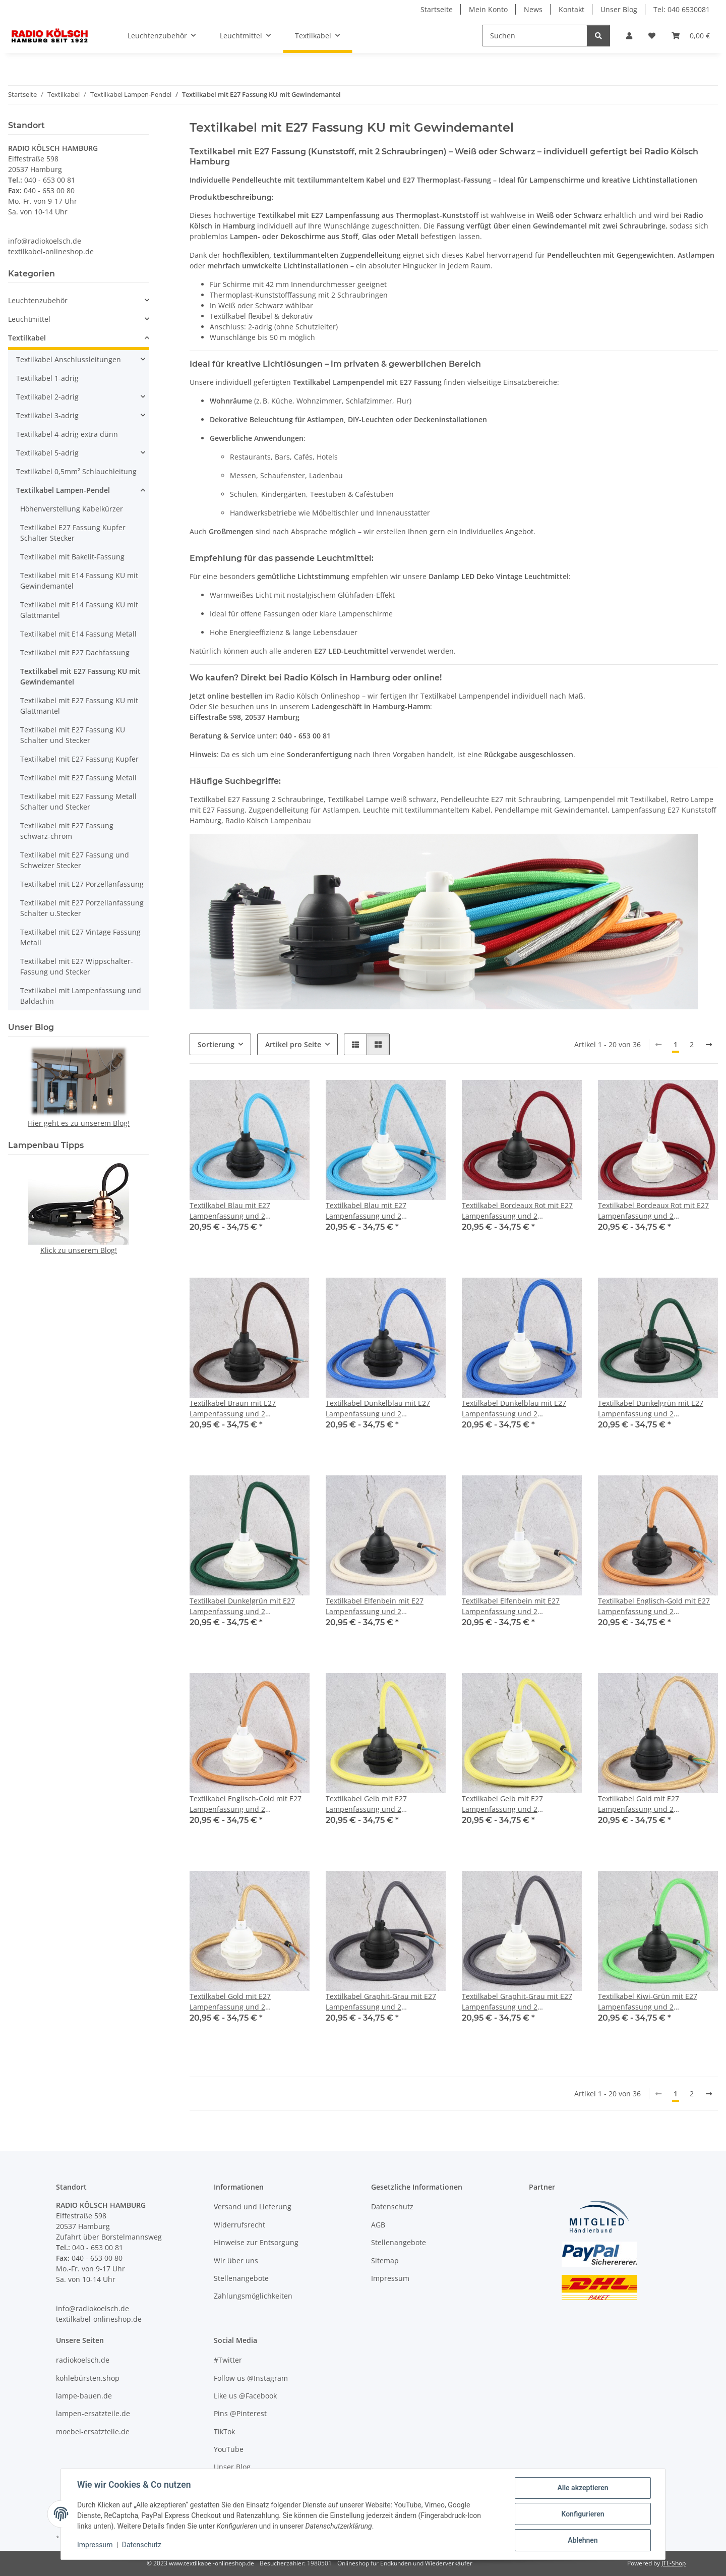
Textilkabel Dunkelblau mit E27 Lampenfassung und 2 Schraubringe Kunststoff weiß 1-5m (521, 1408)
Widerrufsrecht (239, 2224)
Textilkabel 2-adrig (47, 397)
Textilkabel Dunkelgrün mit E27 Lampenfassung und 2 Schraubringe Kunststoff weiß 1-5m (249, 1606)
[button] (629, 35)
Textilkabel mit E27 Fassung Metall (78, 777)
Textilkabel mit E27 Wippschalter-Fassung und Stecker (76, 966)
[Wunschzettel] (651, 35)
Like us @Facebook (245, 2395)
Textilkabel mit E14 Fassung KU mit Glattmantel (79, 610)
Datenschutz (141, 2545)
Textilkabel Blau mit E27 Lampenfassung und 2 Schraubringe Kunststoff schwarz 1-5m (245, 1210)
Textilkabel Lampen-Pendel (63, 490)
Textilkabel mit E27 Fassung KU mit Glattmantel (79, 706)
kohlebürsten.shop (87, 2378)
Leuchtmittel (29, 319)
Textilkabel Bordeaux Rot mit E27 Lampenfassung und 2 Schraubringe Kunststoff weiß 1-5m (657, 1210)
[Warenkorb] (690, 35)
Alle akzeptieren (582, 2488)
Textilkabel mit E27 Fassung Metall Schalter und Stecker (78, 801)
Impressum (94, 2545)
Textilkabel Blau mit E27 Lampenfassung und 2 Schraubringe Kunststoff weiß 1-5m (385, 1210)
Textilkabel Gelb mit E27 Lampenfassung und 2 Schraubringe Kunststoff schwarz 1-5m (382, 1804)
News (533, 9)
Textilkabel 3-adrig (47, 415)
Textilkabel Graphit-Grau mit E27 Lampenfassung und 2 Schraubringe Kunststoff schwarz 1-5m (382, 2001)
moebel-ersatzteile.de (93, 2431)
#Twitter (228, 2360)
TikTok (224, 2431)
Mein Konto (488, 9)
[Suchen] (534, 35)
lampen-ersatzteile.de (93, 2413)
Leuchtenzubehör (38, 300)
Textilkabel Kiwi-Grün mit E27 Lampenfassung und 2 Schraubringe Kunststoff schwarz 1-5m (654, 2001)
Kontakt (571, 9)
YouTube (229, 2449)
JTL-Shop (673, 2563)
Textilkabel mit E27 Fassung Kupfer (79, 759)
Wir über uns (236, 2260)
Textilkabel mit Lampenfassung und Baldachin (80, 996)
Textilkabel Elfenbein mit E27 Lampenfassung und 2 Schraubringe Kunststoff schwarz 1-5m (382, 1606)
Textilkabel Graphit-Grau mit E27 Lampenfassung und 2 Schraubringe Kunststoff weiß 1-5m (521, 2001)
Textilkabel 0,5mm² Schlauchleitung (76, 471)
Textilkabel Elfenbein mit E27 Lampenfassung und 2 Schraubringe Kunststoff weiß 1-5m (521, 1606)
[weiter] (709, 1044)
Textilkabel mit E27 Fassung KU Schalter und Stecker (72, 735)
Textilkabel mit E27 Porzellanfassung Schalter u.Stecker (82, 908)
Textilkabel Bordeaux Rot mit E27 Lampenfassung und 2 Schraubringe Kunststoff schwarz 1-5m (518, 1210)
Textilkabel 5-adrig (47, 452)
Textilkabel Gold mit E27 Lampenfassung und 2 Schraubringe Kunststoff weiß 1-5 (246, 2001)
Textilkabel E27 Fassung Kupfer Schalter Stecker (73, 533)
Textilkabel (27, 337)
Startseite (436, 9)
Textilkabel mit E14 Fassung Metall (78, 634)
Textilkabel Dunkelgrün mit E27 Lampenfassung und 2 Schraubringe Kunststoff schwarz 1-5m (654, 1408)
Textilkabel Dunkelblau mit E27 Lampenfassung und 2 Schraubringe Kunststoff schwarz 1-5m (382, 1408)
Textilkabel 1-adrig (47, 378)
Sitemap (385, 2260)
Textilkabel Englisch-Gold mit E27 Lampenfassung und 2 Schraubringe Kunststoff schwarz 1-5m (654, 1606)
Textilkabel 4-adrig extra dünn (67, 434)
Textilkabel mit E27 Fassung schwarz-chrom (66, 831)
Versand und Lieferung (252, 2206)
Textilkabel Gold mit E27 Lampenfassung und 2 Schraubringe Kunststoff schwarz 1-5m (654, 1804)
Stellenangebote (241, 2278)
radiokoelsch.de (82, 2360)
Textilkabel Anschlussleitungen (68, 359)
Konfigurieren (582, 2514)
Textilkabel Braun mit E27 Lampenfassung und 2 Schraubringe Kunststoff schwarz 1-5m (245, 1408)
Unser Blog (618, 9)
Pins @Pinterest (240, 2413)
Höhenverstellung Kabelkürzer (71, 508)
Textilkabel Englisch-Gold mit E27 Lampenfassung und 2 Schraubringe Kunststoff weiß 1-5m (249, 1804)
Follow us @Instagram (251, 2378)
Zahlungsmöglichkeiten (253, 2296)
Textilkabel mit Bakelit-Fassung (72, 556)
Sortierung (216, 1044)
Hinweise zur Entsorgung (256, 2242)
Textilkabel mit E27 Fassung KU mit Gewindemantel (80, 676)
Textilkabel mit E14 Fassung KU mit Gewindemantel (79, 580)
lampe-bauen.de (84, 2395)
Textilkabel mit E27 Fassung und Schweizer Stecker (74, 860)
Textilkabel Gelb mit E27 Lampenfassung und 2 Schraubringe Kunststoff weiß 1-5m (521, 1804)
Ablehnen (582, 2540)
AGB (378, 2224)
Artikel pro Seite (293, 1044)
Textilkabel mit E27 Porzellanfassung (82, 884)
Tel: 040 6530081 (681, 9)
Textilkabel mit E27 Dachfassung (75, 652)
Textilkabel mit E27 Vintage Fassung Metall (80, 937)
